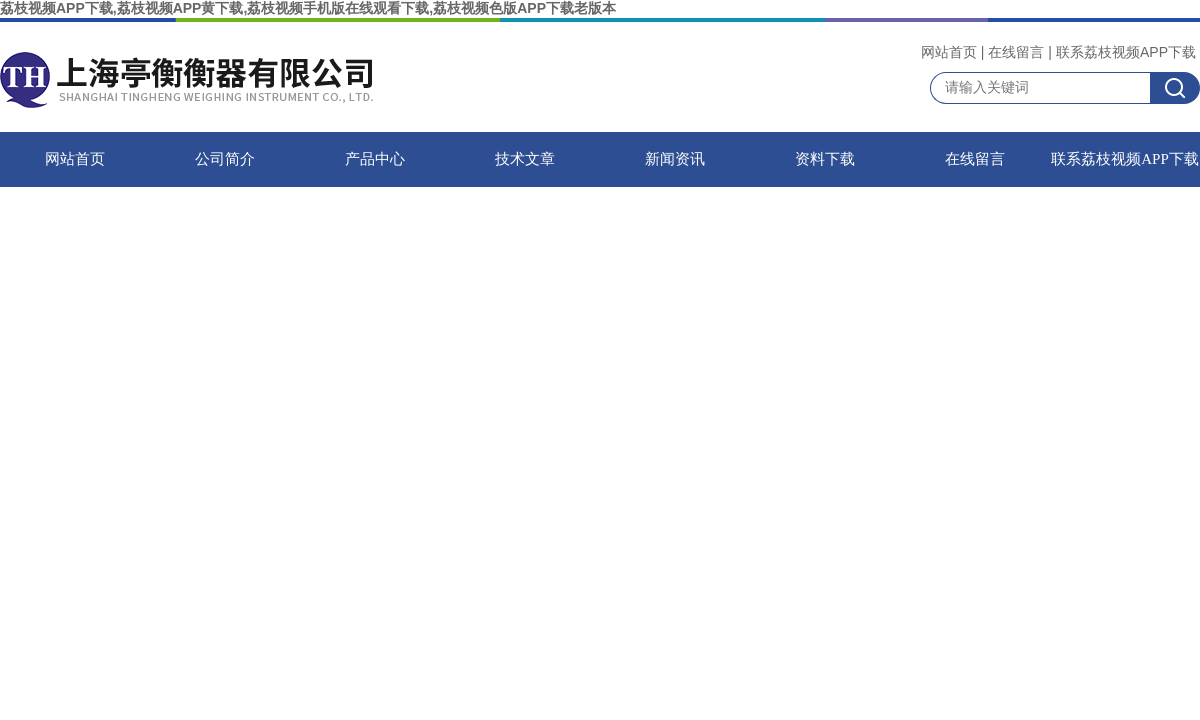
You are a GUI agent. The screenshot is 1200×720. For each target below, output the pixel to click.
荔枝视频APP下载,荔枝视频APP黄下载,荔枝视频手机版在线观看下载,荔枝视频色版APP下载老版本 (308, 8)
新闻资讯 (675, 159)
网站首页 (949, 52)
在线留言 (1016, 52)
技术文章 (525, 159)
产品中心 (375, 159)
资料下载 (825, 159)
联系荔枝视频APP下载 (1126, 52)
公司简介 (225, 159)
